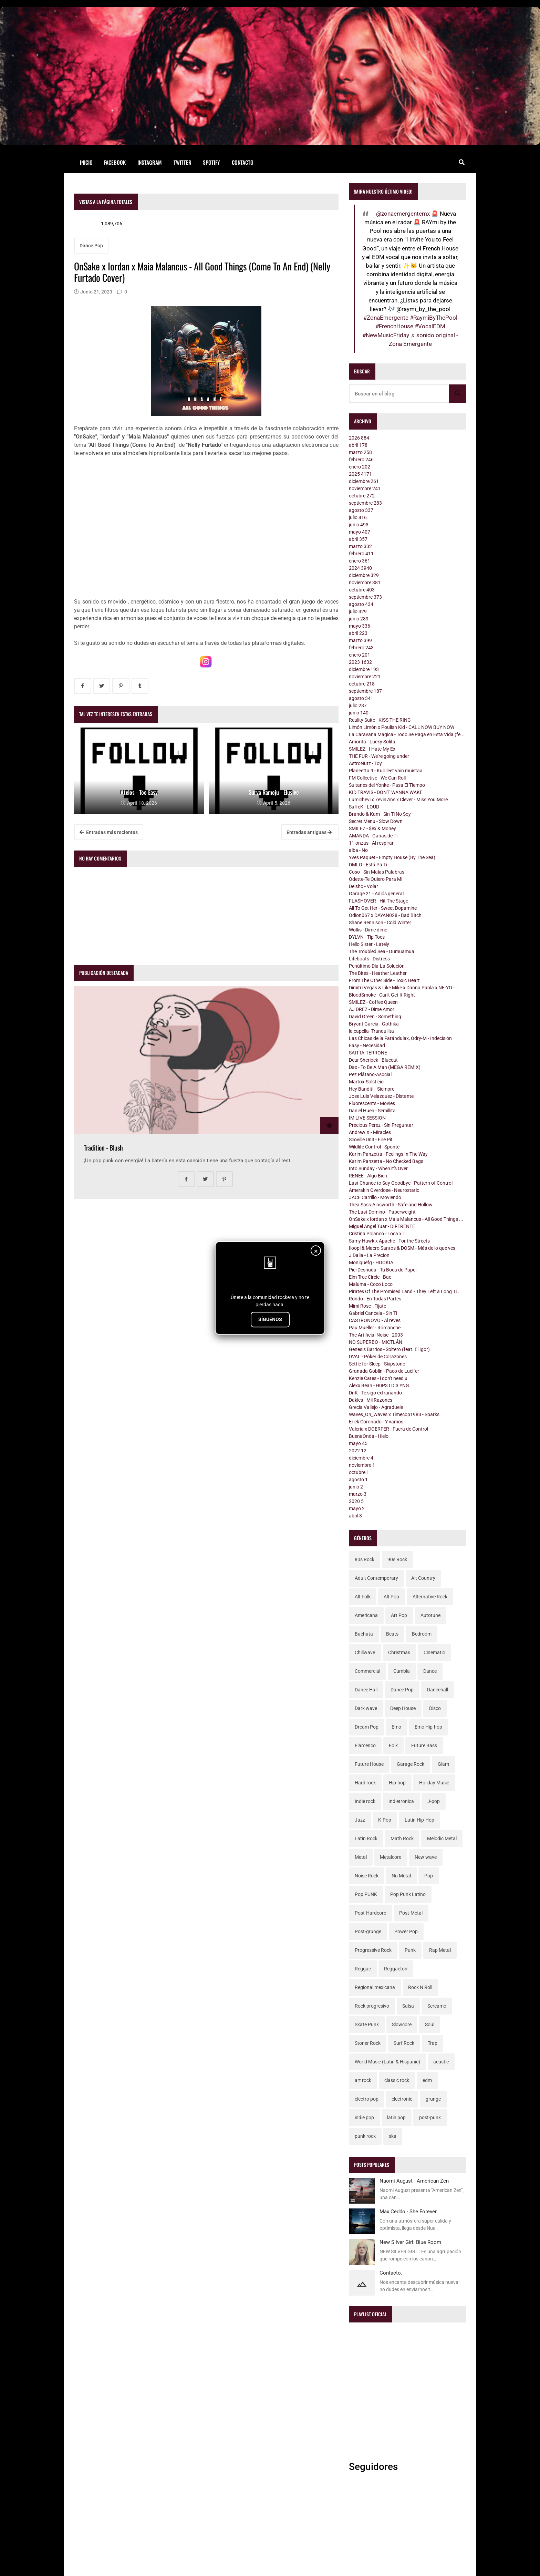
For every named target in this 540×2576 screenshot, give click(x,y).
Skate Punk (367, 2024)
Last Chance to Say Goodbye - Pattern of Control (401, 1183)
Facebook (115, 162)
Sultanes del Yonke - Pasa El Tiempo (387, 785)
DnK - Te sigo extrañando (375, 1392)
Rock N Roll (420, 1987)
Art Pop (399, 1615)
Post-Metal (411, 1913)
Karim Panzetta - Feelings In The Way (388, 1154)
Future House (369, 1764)
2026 (359, 438)
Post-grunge (368, 1931)
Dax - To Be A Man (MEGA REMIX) (384, 1067)
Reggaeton (395, 1968)
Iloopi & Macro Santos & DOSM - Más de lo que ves (402, 1248)
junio (358, 524)
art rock (363, 2080)
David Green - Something (375, 1016)
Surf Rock (404, 2043)
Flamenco (365, 1745)
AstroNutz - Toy (365, 763)
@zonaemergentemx (403, 213)
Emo (396, 1727)
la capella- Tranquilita (371, 1031)
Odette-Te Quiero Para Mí (375, 879)
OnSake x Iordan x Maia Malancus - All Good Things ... (406, 1219)
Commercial (367, 1671)
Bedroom (422, 1634)
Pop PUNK (366, 1894)
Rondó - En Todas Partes (375, 1298)
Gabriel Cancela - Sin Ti (373, 1313)
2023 (360, 662)
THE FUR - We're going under (379, 756)
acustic (441, 2061)
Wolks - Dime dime (368, 929)
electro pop (366, 2099)
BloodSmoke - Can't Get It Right (382, 995)
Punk (410, 1950)
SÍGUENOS (270, 1319)
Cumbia (401, 1671)
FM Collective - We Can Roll (377, 778)
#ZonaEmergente (385, 317)
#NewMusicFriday (385, 335)
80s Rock (364, 1559)
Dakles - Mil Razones (370, 1400)
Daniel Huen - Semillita (372, 1110)
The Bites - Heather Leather (378, 973)
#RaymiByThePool (433, 317)
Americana (366, 1615)
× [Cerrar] (316, 1251)
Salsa (408, 2006)
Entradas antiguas (309, 832)
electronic (402, 2099)
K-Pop (384, 1820)
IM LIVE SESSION (367, 1118)
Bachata (364, 1634)
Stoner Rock (368, 2043)
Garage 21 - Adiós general (376, 893)
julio (358, 517)
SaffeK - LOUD (364, 807)
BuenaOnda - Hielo (368, 1436)
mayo (359, 532)
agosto (361, 510)
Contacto (242, 162)
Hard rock (365, 1782)
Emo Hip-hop (428, 1727)
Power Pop (406, 1931)
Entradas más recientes (109, 832)
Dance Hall (366, 1689)
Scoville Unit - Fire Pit (371, 1139)
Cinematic (434, 1652)
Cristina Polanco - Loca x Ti (377, 1233)
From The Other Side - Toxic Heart (384, 980)
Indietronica (401, 1801)
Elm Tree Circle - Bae (370, 1277)
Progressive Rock (373, 1950)
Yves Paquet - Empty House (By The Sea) (392, 857)
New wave (426, 1857)
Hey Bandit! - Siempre (371, 1089)
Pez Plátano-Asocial (370, 1074)
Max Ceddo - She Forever (408, 2211)
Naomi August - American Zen (414, 2181)
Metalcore (390, 1857)
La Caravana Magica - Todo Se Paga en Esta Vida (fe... (407, 734)
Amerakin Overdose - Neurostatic (384, 1190)
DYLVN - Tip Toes (367, 937)
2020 (356, 1501)
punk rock (365, 2136)
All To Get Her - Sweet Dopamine (383, 908)
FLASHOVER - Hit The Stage (378, 901)
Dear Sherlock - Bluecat (373, 1060)
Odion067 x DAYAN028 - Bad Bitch (385, 915)
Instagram (149, 162)
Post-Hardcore (370, 1913)
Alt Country (423, 1578)
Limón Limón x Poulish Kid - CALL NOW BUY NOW (401, 727)
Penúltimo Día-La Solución (377, 966)
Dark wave (366, 1708)
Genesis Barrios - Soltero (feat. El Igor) (389, 1349)
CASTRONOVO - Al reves (375, 1320)
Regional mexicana (375, 1987)
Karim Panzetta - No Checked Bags (386, 1161)
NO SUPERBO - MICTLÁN (375, 1342)
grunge (433, 2099)
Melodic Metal (442, 1838)
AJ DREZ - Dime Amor (371, 1009)
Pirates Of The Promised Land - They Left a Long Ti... (405, 1291)
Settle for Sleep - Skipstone (377, 1364)
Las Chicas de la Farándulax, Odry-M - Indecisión (400, 1038)
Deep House (403, 1708)
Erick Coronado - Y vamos (376, 1421)
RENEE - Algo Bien (368, 1175)
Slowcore (402, 2024)
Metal (361, 1857)
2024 (360, 568)
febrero (361, 459)
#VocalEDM (430, 326)
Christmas (399, 1652)
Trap (432, 2043)
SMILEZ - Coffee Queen (373, 1002)
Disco (435, 1708)
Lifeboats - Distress (369, 958)
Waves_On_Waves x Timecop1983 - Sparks (394, 1414)
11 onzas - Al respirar (371, 843)
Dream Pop (366, 1727)
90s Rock (397, 1559)
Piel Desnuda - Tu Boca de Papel (382, 1269)
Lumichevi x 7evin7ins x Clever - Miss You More (398, 799)
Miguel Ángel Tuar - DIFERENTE (382, 1226)
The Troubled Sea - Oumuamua (381, 951)
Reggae (363, 1968)
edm (427, 2080)
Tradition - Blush (103, 1148)
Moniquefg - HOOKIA (371, 1262)
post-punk (430, 2117)
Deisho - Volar (363, 886)
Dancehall (437, 1689)
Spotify (211, 162)
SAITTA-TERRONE (368, 1052)
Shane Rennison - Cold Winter (380, 922)
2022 (357, 1450)
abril (358, 445)
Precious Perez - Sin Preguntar (381, 1125)
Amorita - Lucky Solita (372, 741)
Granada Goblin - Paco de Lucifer (384, 1371)
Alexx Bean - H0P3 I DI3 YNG (379, 1385)
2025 (360, 474)
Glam (443, 1764)
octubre (362, 495)
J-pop (433, 1801)
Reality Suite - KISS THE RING (380, 720)
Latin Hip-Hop (419, 1820)
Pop (428, 1875)
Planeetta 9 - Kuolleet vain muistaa (386, 770)
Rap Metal (440, 1950)
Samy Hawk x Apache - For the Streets (389, 1241)
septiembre (365, 503)
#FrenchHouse (394, 326)
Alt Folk (363, 1596)
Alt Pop (391, 1596)
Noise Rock (366, 1875)
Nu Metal (401, 1875)
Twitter (182, 162)
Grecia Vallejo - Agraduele (376, 1407)
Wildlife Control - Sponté (374, 1147)
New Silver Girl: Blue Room (410, 2242)
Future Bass (424, 1745)
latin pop (396, 2117)
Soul (429, 2024)
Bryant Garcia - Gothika (374, 1024)
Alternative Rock (430, 1596)
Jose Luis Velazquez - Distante (381, 1096)
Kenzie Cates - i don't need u (378, 1378)
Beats (392, 1634)
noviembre (365, 488)
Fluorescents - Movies (372, 1103)
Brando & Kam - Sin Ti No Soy (380, 814)
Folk (393, 1745)
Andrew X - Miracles (370, 1132)
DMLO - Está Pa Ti (368, 864)
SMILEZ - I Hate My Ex (372, 749)
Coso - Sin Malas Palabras (376, 872)
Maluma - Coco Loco (371, 1284)
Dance (430, 1671)
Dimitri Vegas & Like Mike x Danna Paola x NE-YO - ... (404, 987)
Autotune (430, 1615)
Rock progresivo (372, 2006)
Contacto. (391, 2273)
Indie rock (365, 1801)
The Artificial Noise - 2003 (376, 1335)
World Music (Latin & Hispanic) (387, 2061)
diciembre (364, 481)
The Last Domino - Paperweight (382, 1212)
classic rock (396, 2080)
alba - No (358, 850)
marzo (360, 452)
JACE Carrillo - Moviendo (375, 1197)
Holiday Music (434, 1782)
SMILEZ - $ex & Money (372, 828)
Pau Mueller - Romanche (375, 1327)
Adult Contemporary (376, 1578)
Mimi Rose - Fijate (367, 1306)
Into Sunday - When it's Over (378, 1168)
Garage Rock (410, 1764)
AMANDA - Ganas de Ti (373, 835)
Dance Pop (91, 245)
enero (359, 467)
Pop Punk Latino (408, 1894)
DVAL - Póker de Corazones (378, 1356)
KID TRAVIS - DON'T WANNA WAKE (386, 792)
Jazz (360, 1820)
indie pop (364, 2117)
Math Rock (402, 1838)
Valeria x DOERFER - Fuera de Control (388, 1429)
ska (392, 2136)
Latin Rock (366, 1838)
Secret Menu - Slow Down (376, 821)
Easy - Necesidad (367, 1045)
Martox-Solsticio (366, 1081)
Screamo (436, 2006)
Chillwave (365, 1652)
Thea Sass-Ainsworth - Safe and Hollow (391, 1204)
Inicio (86, 162)
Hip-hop (397, 1782)
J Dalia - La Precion (369, 1255)
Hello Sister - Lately (369, 944)
